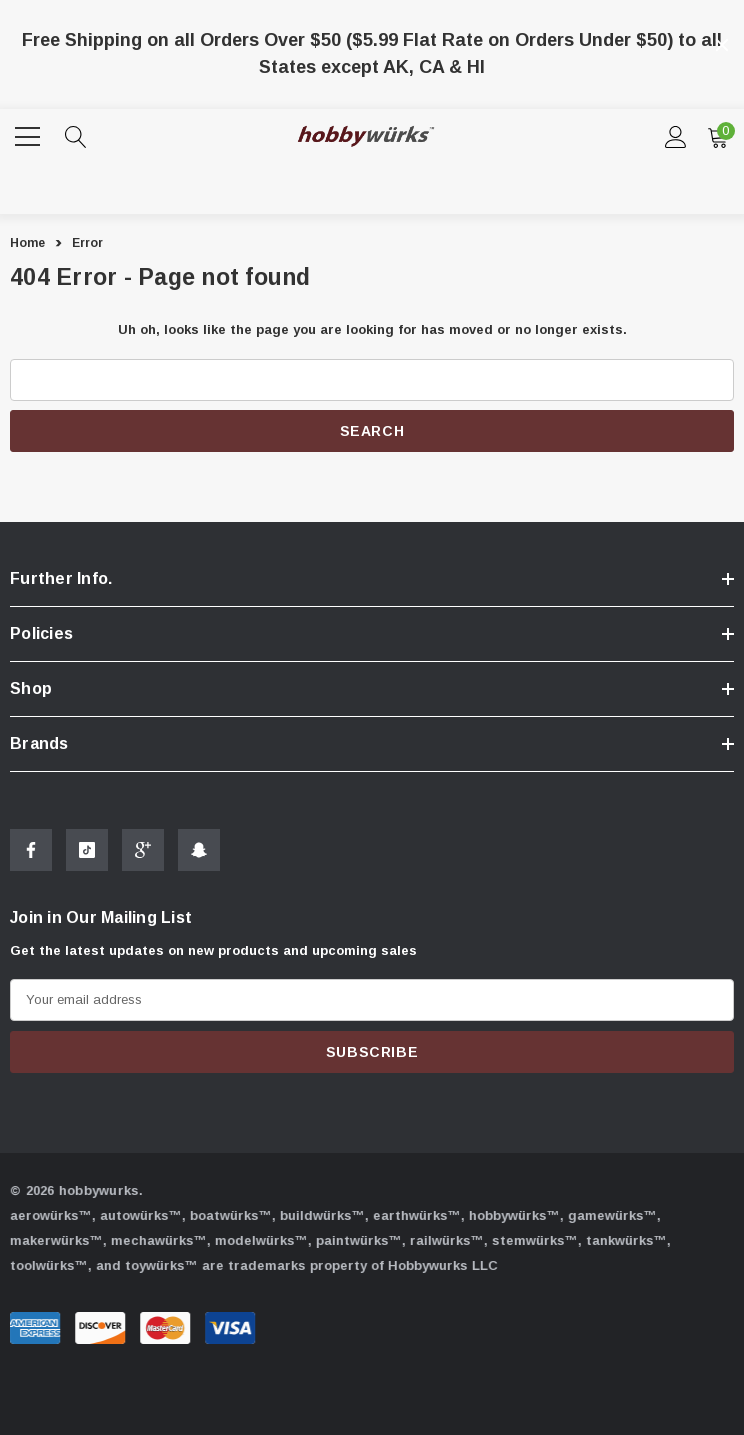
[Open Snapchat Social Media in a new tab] (199, 853)
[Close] (722, 45)
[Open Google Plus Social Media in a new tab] (143, 853)
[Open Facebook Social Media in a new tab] (31, 853)
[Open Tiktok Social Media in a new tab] (87, 853)
